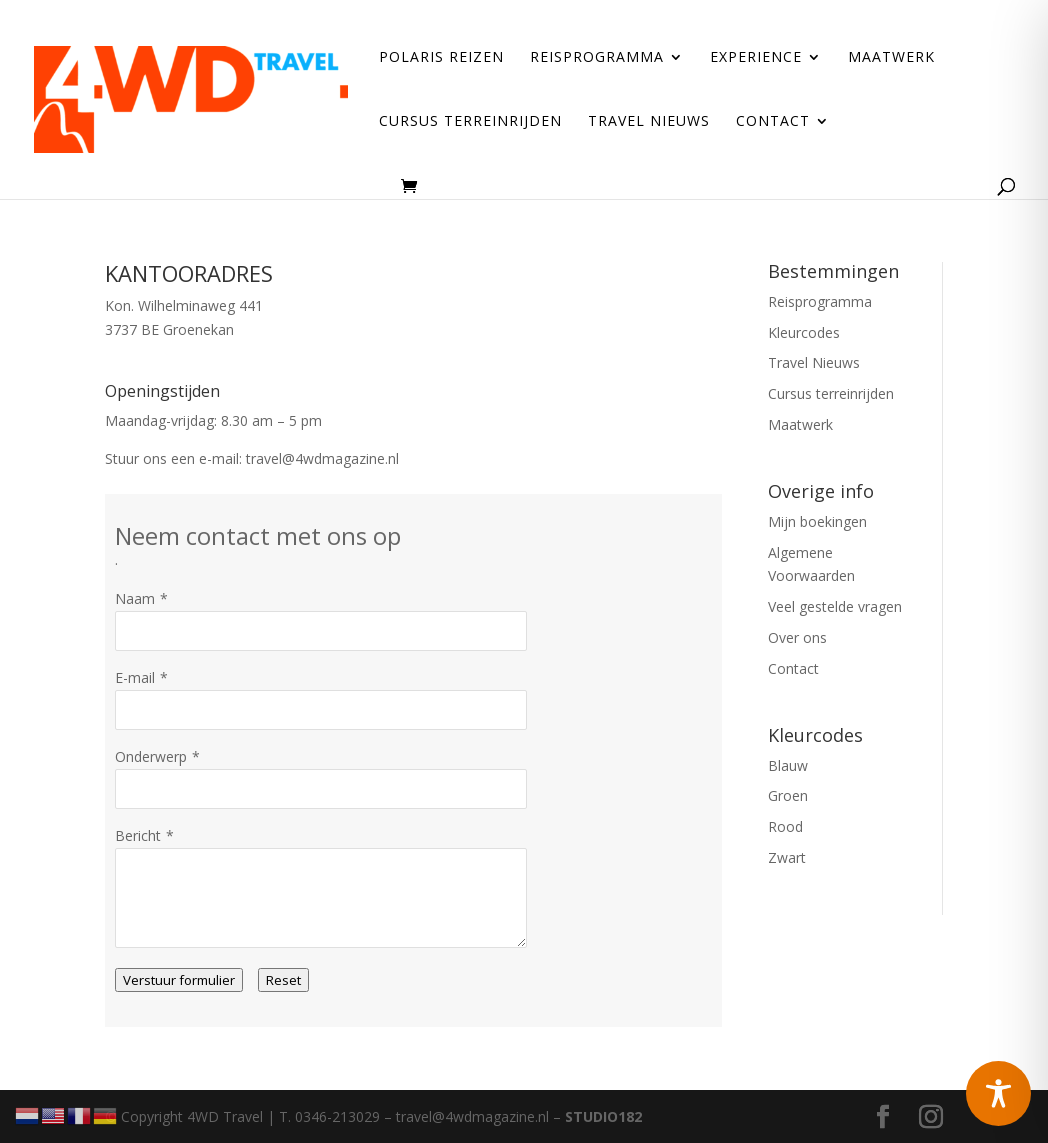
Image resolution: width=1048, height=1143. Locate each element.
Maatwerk (891, 58)
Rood (785, 826)
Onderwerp (151, 756)
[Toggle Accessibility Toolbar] (998, 1093)
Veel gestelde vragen (835, 606)
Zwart (787, 857)
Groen (788, 795)
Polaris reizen (441, 58)
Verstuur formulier (179, 980)
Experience (756, 58)
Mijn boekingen (817, 521)
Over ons (797, 637)
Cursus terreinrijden (470, 122)
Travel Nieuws (649, 122)
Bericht (138, 835)
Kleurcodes (804, 332)
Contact (773, 122)
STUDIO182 (603, 1116)
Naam (135, 598)
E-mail (135, 677)
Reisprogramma (597, 58)
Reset (283, 980)
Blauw (788, 765)
